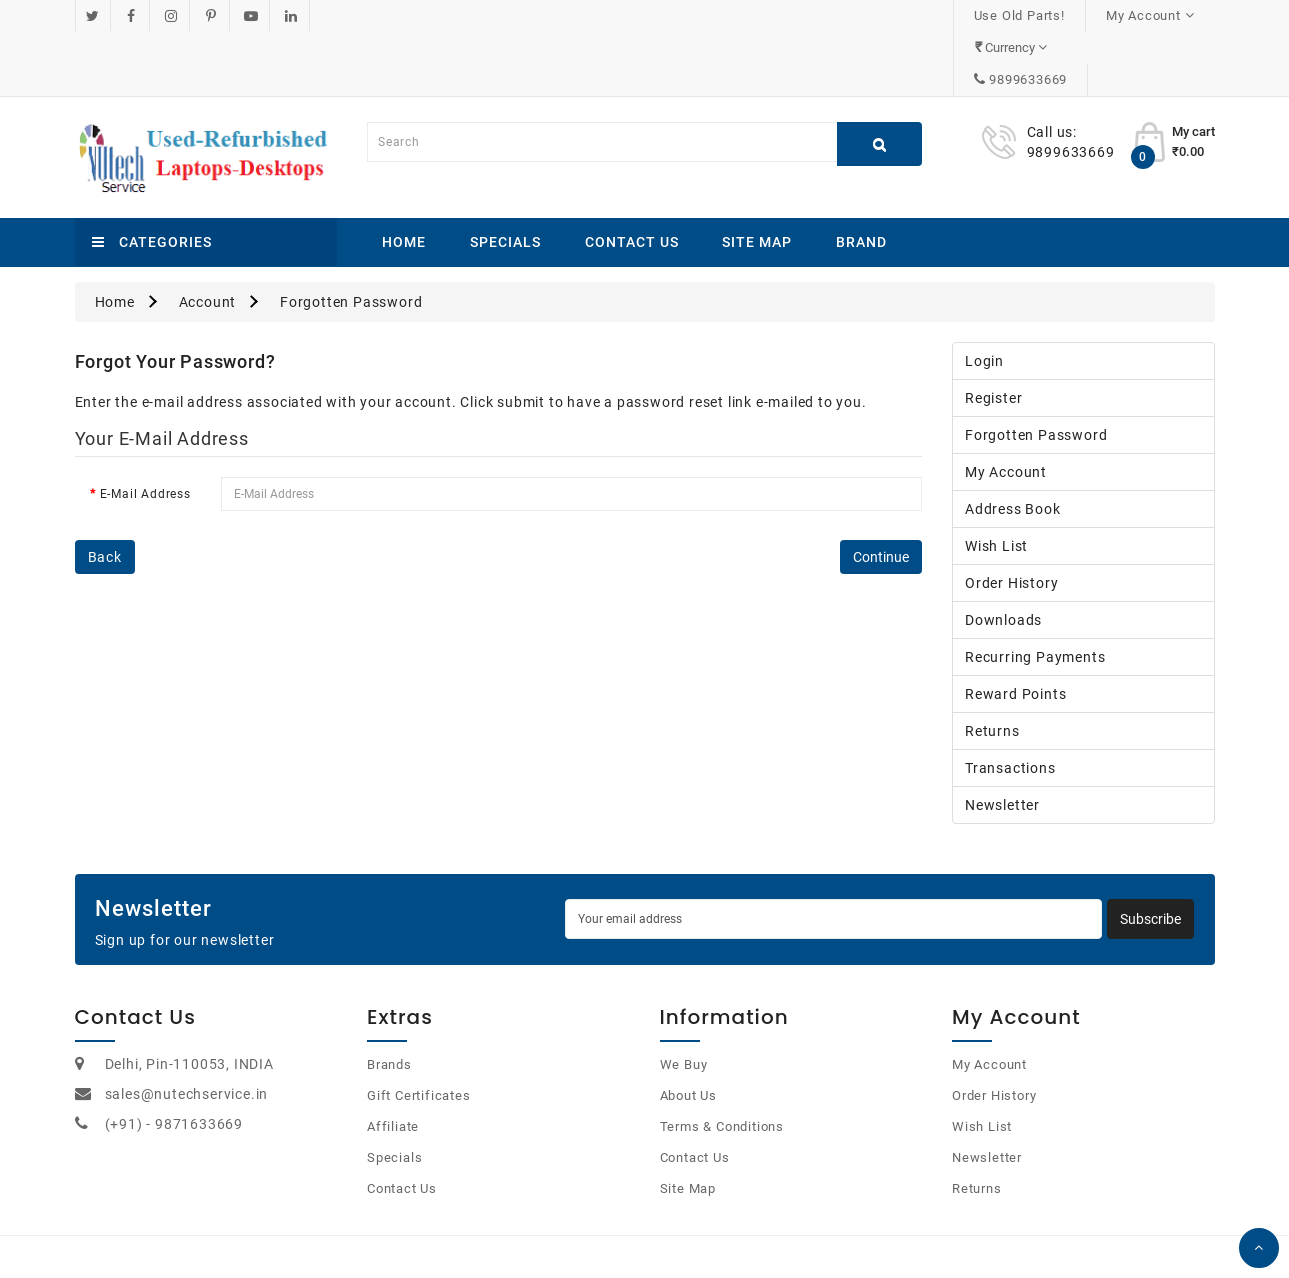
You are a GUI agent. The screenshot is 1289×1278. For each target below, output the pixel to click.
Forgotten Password (351, 238)
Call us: (1052, 68)
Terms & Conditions (722, 1062)
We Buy (684, 1000)
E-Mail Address (145, 430)
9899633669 (1155, 15)
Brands (389, 1000)
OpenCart (621, 1237)
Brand (861, 178)
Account (208, 238)
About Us (688, 1031)
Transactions (1010, 704)
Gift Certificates (419, 1031)
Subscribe (1150, 855)
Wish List (996, 482)
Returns (992, 667)
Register (993, 334)
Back (105, 493)
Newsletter (1002, 741)
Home (404, 178)
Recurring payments (1035, 593)
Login (984, 297)
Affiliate (393, 1062)
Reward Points (1015, 630)
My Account (1006, 408)
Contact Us (632, 178)
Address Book (1013, 445)
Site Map (757, 178)
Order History (1011, 519)
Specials (505, 178)
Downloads (1003, 556)
